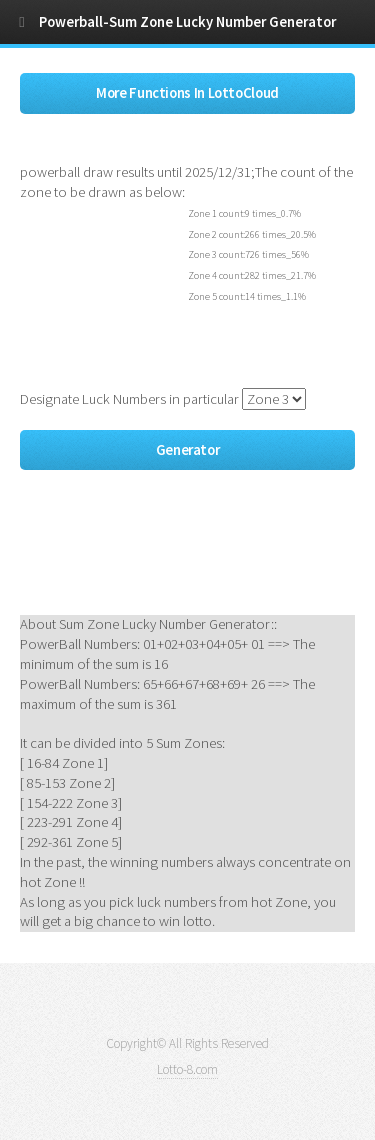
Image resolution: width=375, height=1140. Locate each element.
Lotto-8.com (187, 1069)
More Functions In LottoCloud (187, 93)
